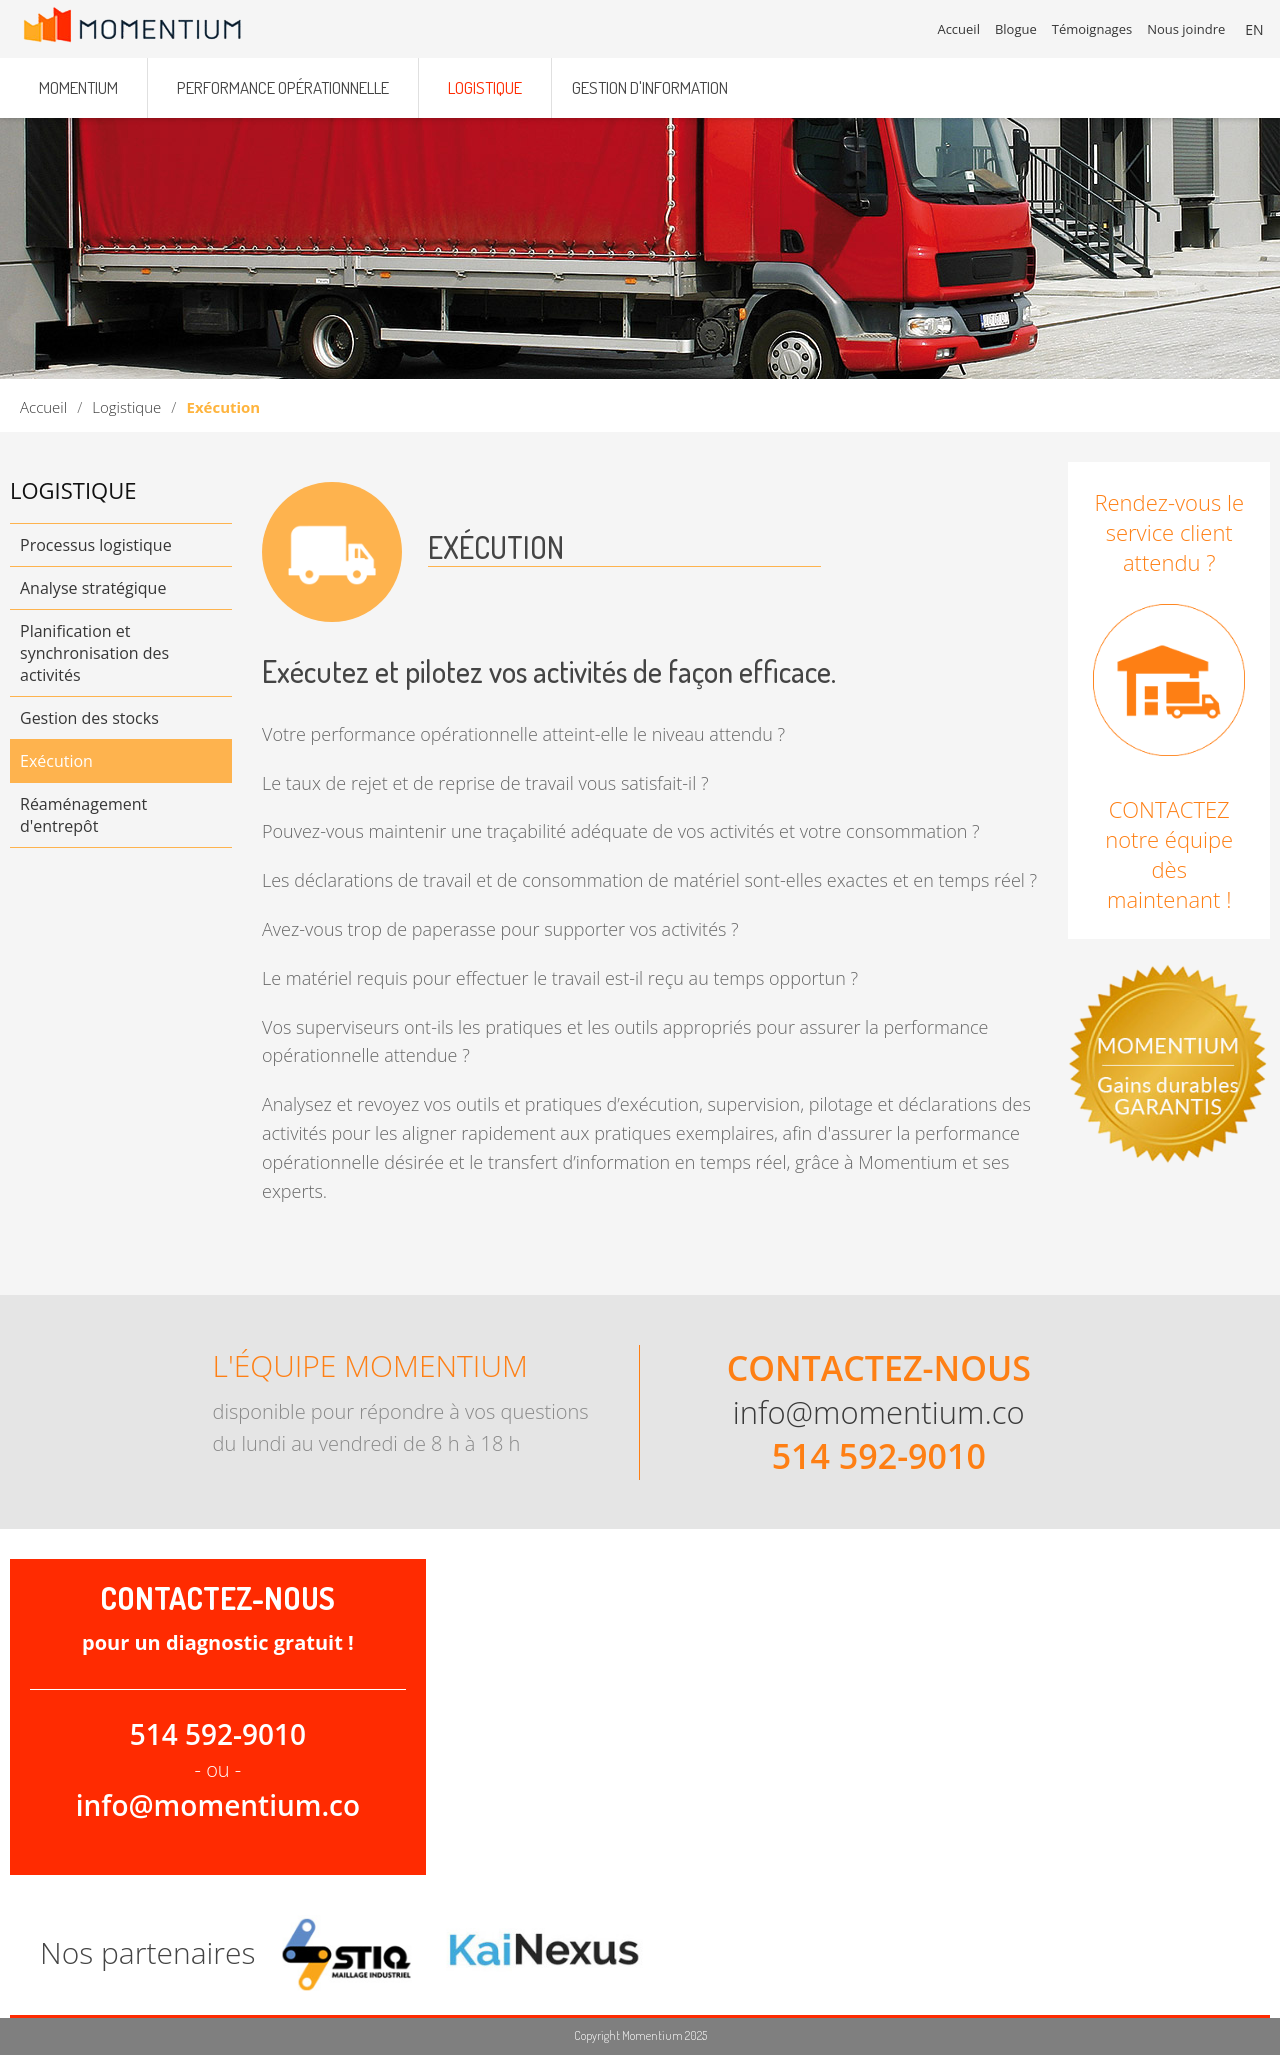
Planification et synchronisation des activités (94, 653)
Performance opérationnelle (283, 82)
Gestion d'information (650, 82)
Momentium (78, 82)
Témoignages (1093, 30)
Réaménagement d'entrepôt (83, 815)
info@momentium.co (879, 1412)
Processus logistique (96, 545)
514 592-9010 (879, 1456)
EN (1256, 29)
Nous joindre (1188, 30)
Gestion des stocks (89, 718)
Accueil (43, 407)
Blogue (1017, 30)
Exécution (56, 761)
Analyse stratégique (93, 588)
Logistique (126, 407)
